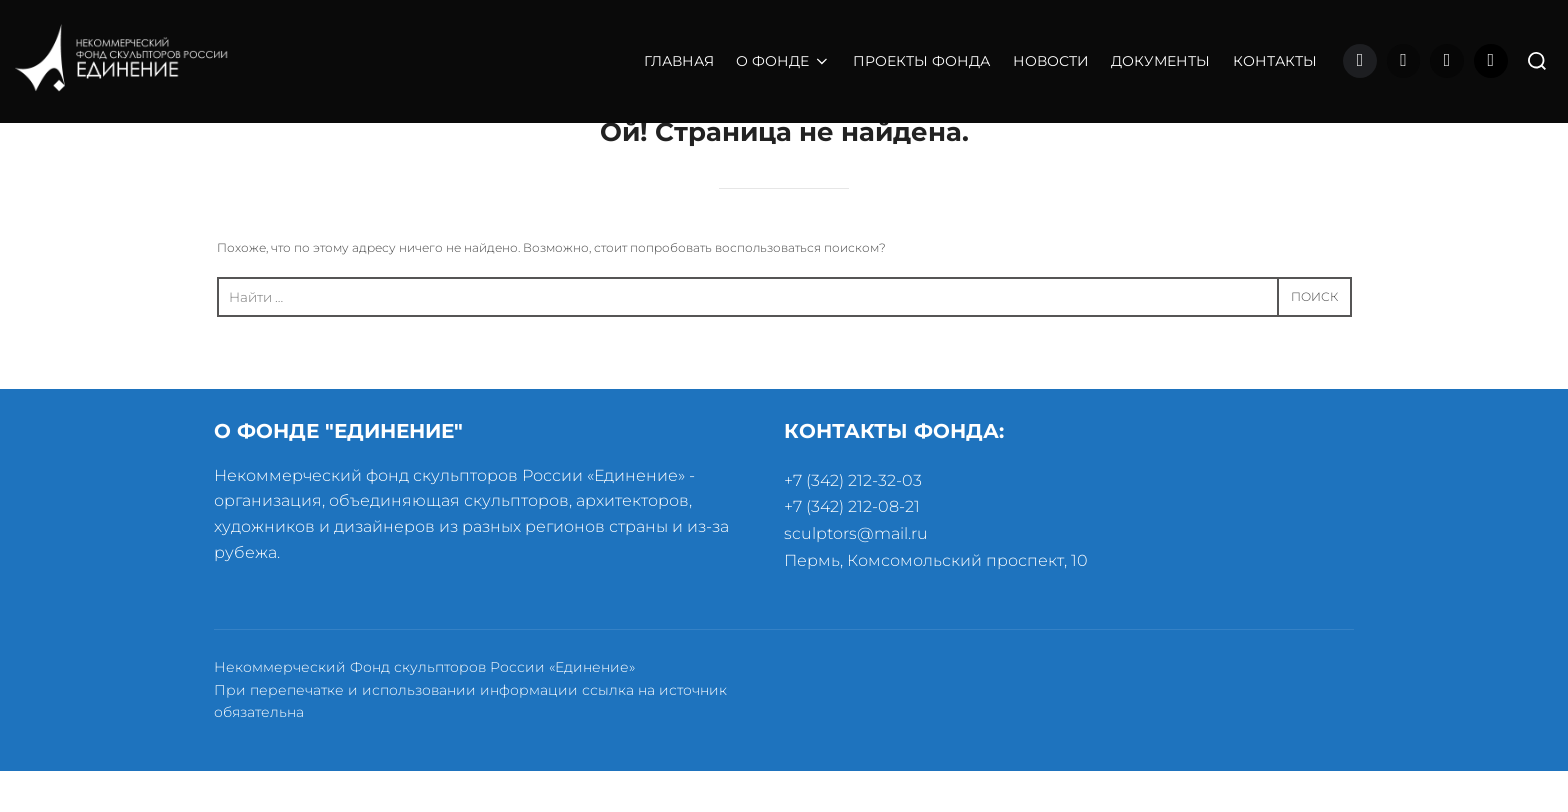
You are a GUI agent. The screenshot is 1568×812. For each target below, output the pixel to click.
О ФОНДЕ (783, 61)
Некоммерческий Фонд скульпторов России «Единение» (424, 709)
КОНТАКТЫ (1275, 61)
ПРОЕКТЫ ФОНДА (921, 61)
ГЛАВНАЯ (679, 61)
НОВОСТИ (1051, 61)
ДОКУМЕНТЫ (1160, 61)
